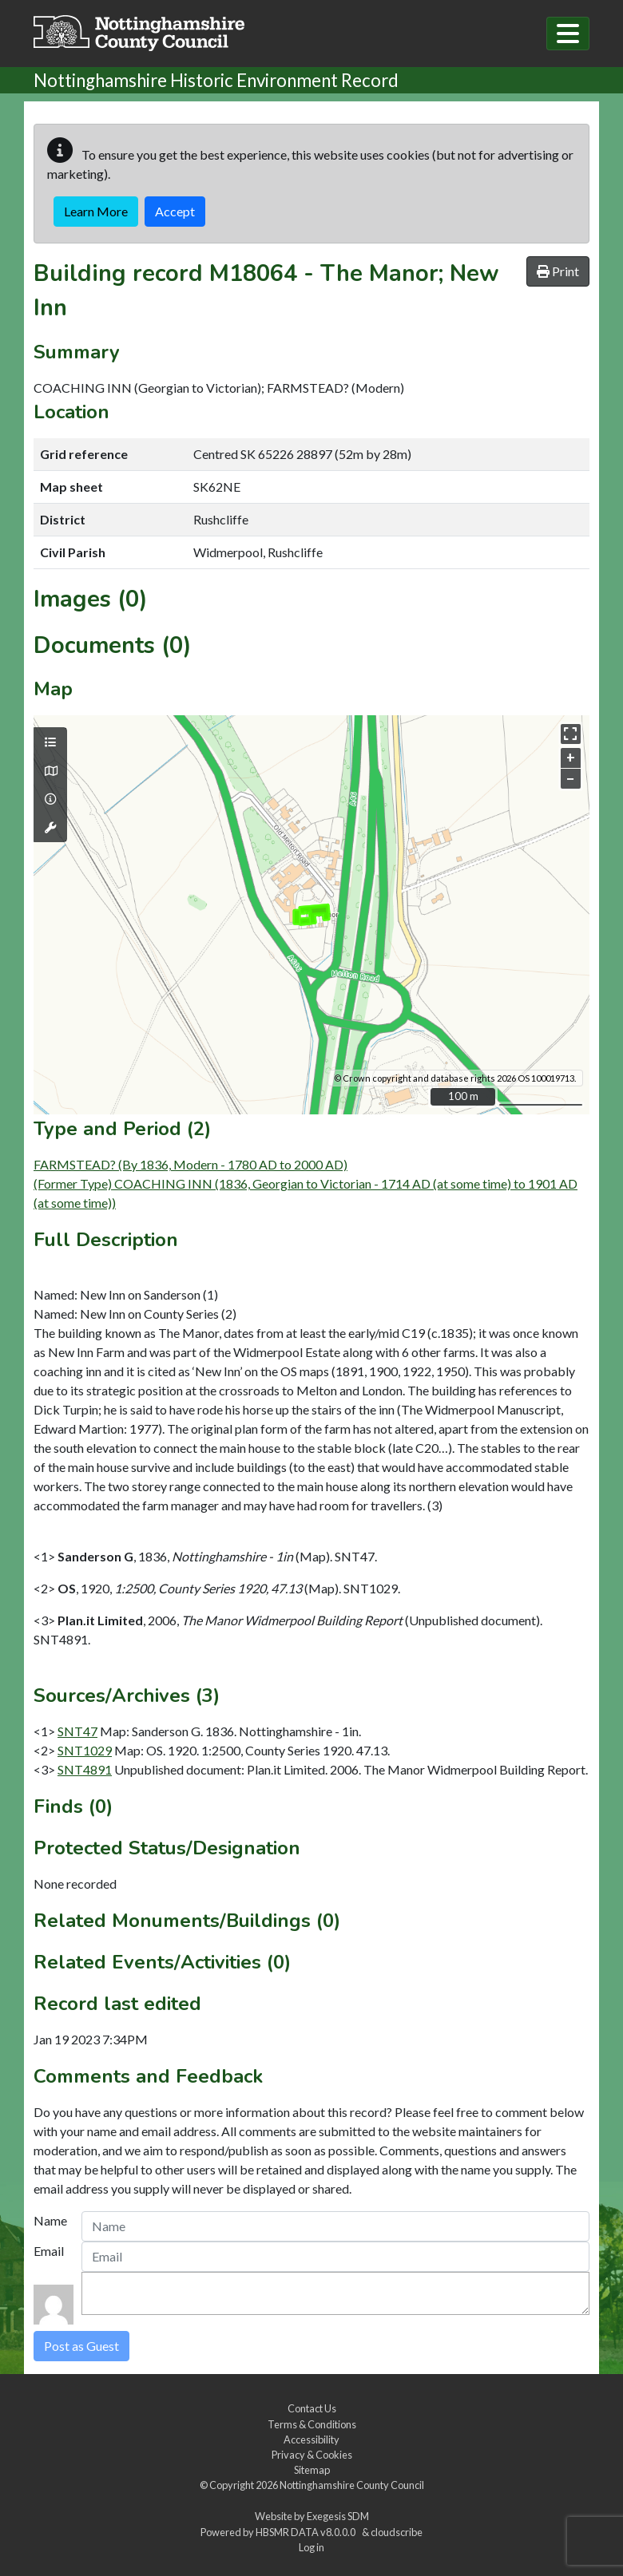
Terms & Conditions (312, 2424)
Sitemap (312, 2469)
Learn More (96, 211)
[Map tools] (50, 827)
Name (50, 2220)
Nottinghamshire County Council (352, 2485)
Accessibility (311, 2439)
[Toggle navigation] (567, 33)
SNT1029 (85, 1750)
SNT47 (77, 1731)
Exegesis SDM (338, 2516)
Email (49, 2250)
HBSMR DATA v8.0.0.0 (307, 2532)
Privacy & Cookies (312, 2454)
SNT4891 (85, 1769)
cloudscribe (397, 2532)
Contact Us (312, 2408)
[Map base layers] (50, 771)
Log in (311, 2547)
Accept (175, 211)
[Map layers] (50, 742)
